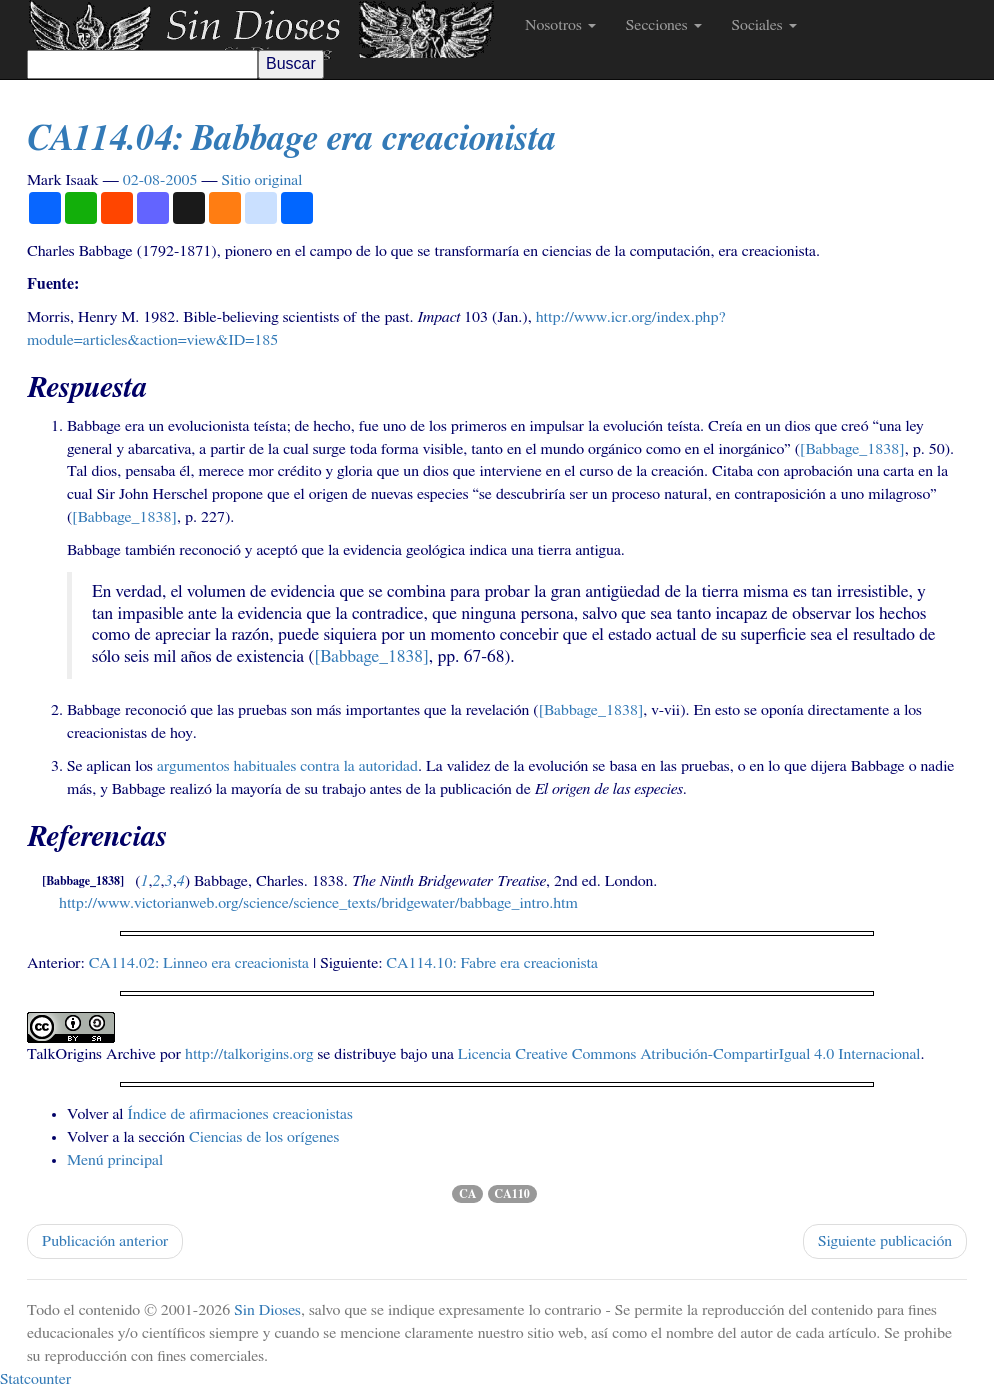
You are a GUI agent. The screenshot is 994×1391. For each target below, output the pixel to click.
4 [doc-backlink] (181, 881)
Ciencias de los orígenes (264, 1137)
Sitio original (261, 180)
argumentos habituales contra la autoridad (287, 766)
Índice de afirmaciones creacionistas (239, 1114)
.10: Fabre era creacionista (492, 963)
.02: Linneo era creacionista (199, 963)
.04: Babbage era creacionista (291, 139)
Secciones (664, 25)
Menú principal (115, 1160)
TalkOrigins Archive (91, 1054)
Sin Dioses (267, 1310)
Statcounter (35, 1379)
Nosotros (560, 25)
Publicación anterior (105, 1241)
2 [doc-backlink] (157, 881)
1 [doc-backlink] (145, 881)
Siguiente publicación (885, 1241)
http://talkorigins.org (249, 1054)
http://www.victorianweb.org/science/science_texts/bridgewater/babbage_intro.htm (318, 903)
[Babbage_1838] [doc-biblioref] (852, 449)
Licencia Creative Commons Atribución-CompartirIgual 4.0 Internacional (689, 1054)
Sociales (764, 25)
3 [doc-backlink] (169, 881)
